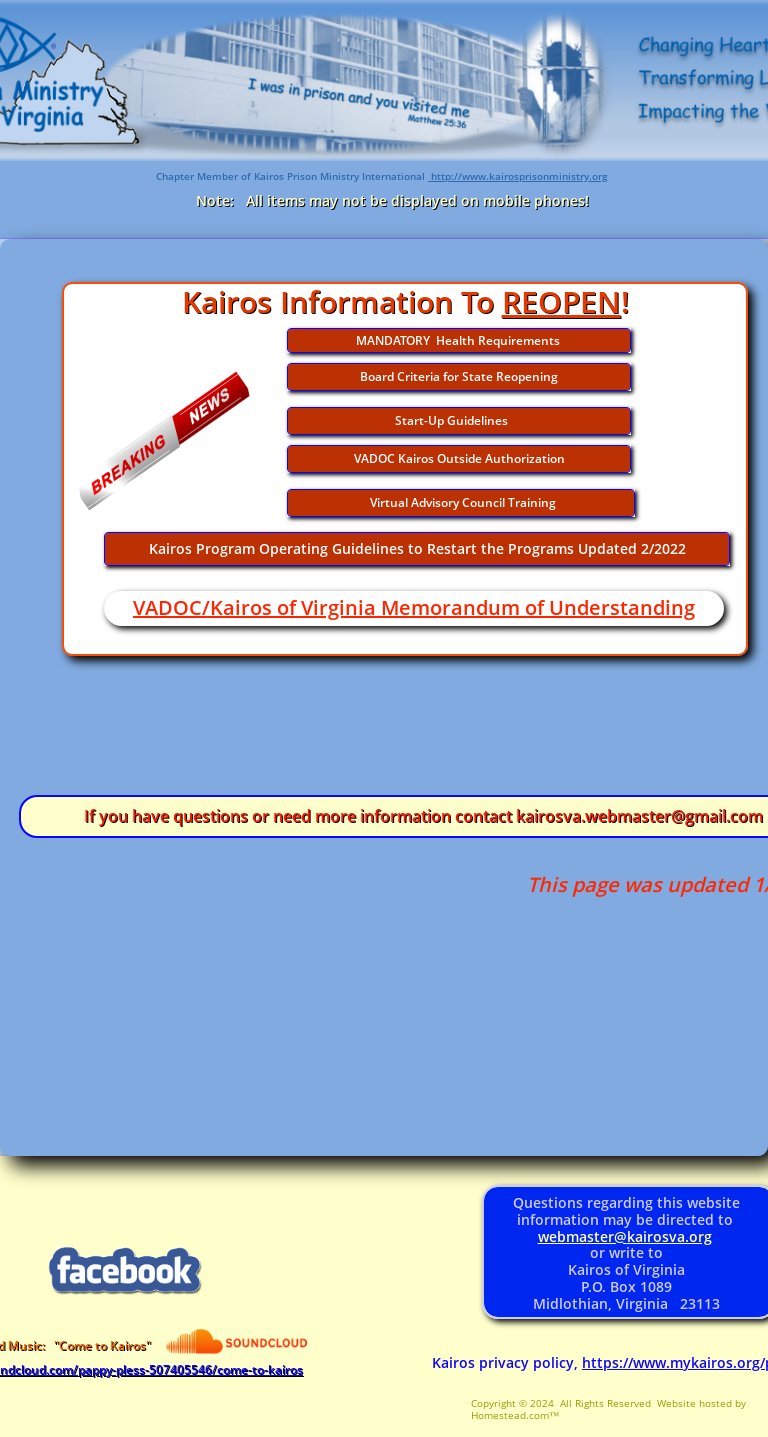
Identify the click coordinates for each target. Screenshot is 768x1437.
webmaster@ (582, 1236)
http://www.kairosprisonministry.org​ (518, 176)
